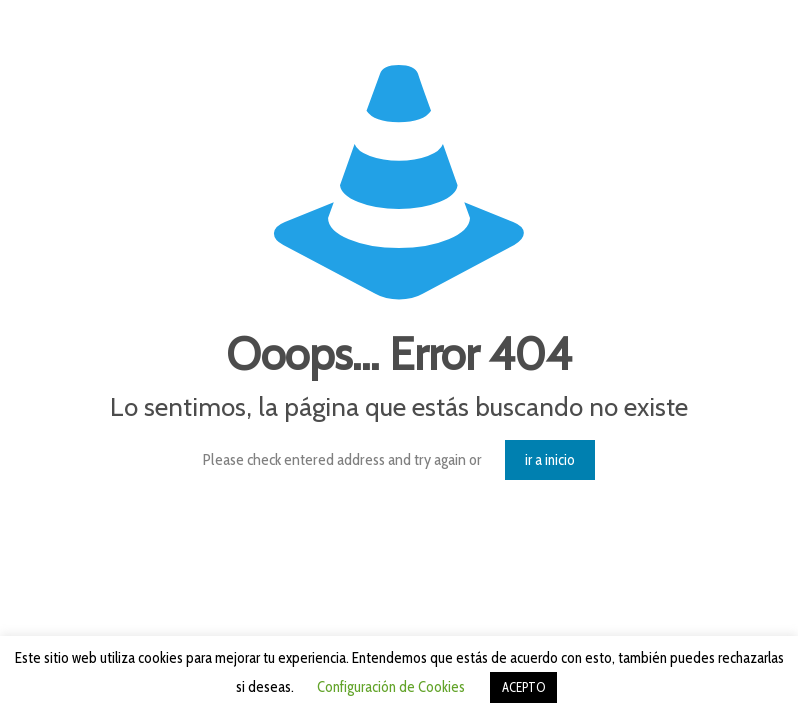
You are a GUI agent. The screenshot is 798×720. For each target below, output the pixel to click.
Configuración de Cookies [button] (391, 687)
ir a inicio (550, 460)
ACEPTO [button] (523, 687)
